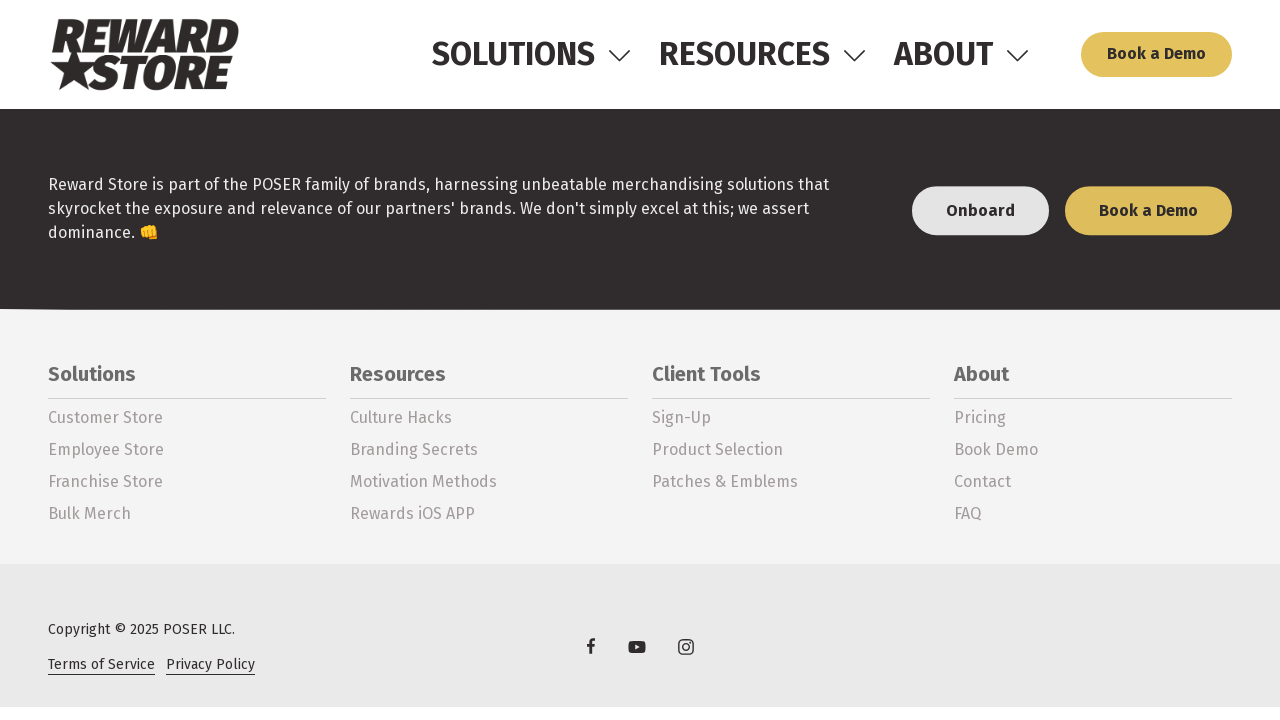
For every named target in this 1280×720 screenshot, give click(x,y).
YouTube (637, 646)
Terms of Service (101, 664)
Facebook (591, 646)
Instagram (686, 646)
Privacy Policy (210, 664)
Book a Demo (1156, 53)
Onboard (980, 212)
